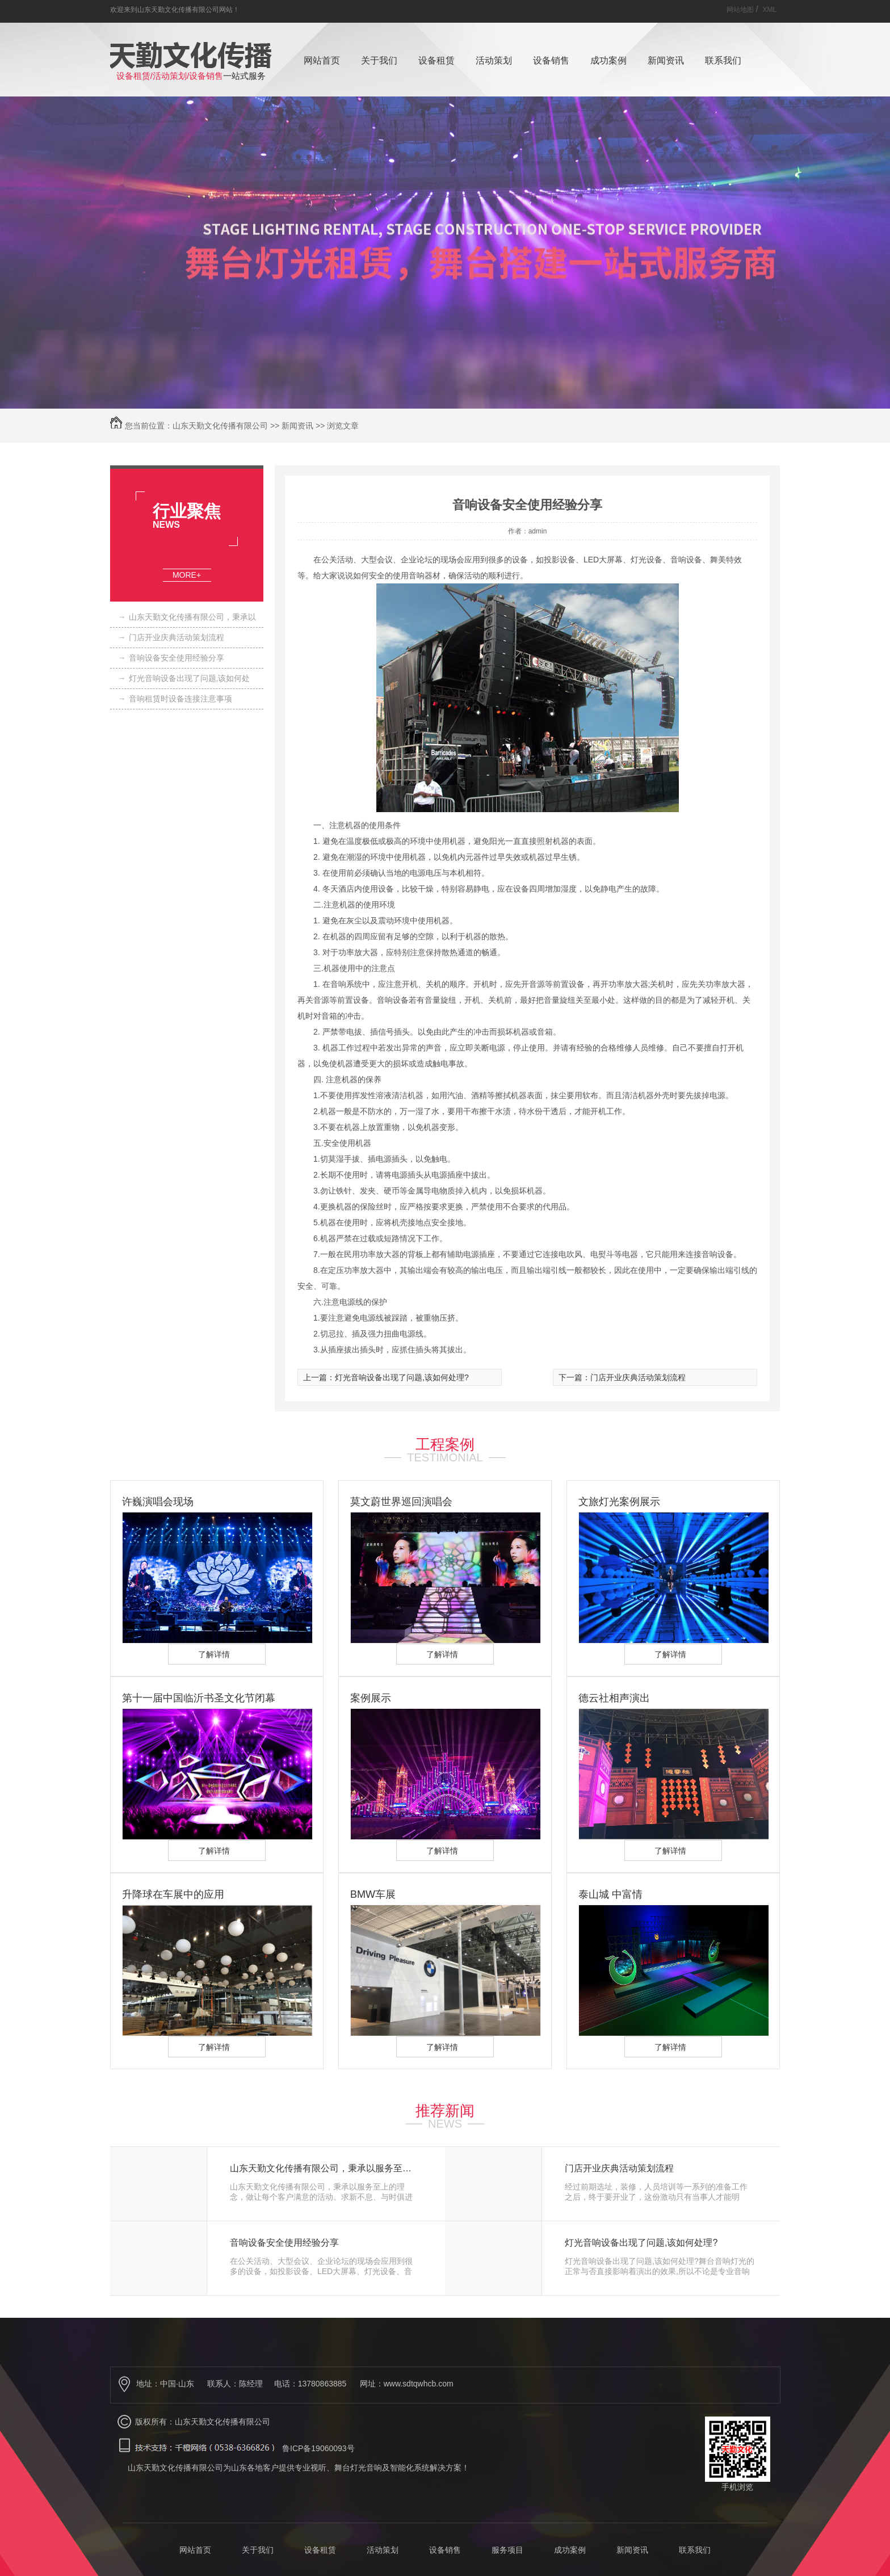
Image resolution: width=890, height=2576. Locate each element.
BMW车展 (373, 1894)
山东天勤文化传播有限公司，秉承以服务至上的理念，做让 (325, 2168)
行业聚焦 (187, 511)
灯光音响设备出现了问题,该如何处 (184, 678)
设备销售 (551, 60)
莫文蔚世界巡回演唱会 (401, 1501)
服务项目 (507, 2549)
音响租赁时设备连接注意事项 (175, 698)
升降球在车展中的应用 (173, 1894)
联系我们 (723, 60)
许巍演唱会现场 (158, 1501)
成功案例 (608, 60)
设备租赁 (436, 60)
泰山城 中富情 (610, 1894)
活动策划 (494, 60)
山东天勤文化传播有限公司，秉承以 (187, 616)
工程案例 (445, 1444)
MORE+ (187, 575)
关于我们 (379, 60)
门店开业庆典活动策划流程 (171, 637)
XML (770, 10)
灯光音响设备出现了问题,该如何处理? (402, 1377)
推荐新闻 (445, 2110)
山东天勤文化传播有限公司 (220, 425)
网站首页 (322, 60)
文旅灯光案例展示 (619, 1501)
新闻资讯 (666, 60)
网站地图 (740, 10)
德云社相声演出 (614, 1698)
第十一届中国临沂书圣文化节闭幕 (198, 1698)
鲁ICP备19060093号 (318, 2448)
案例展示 (370, 1698)
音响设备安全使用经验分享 (171, 657)
